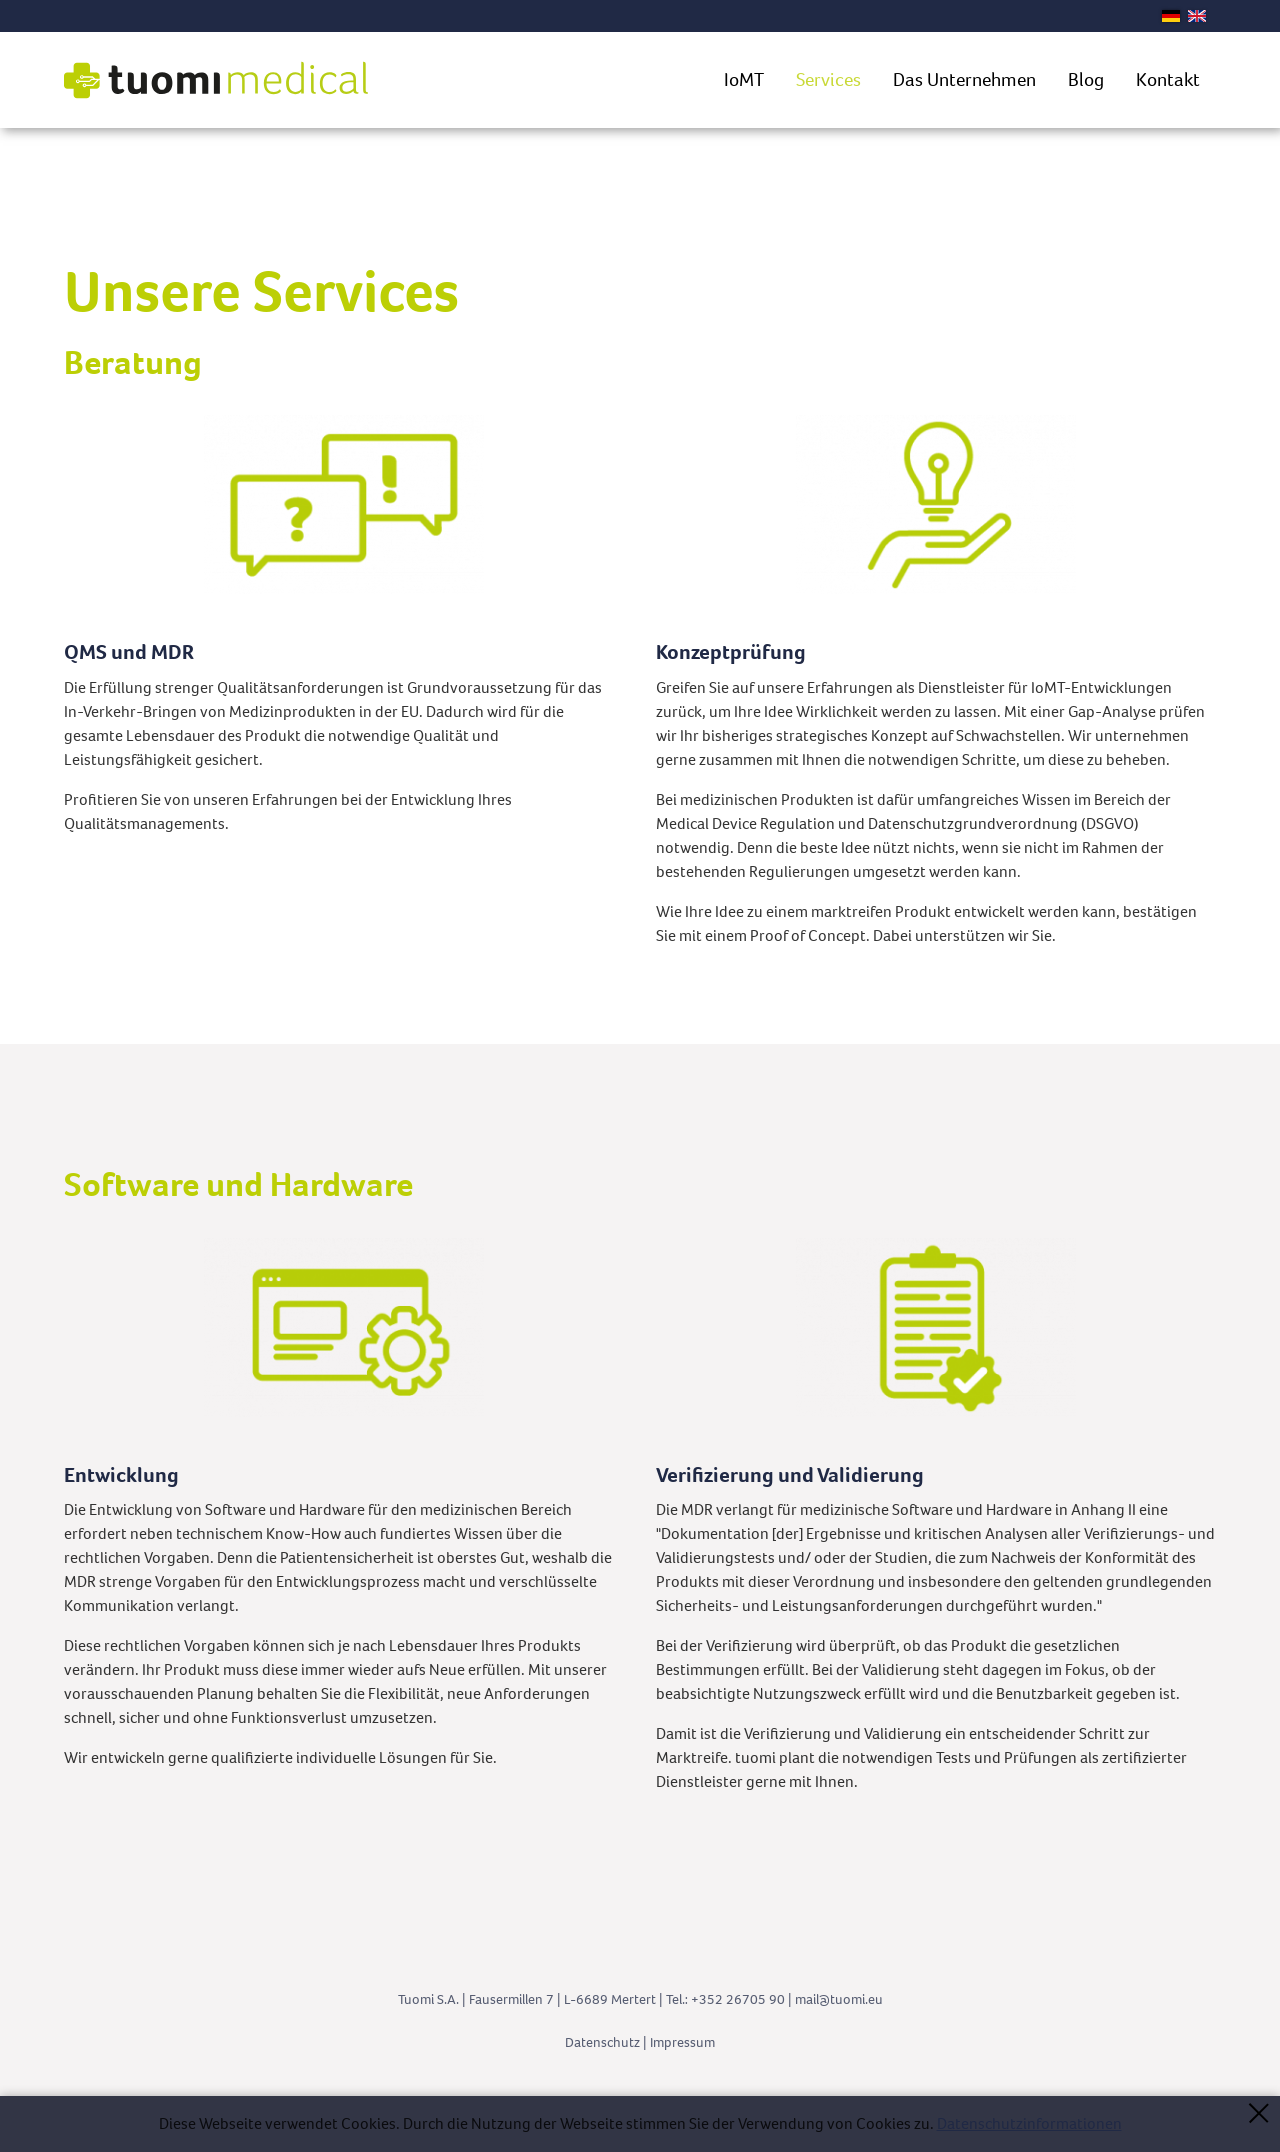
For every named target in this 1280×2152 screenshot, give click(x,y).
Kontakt (1168, 79)
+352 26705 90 (738, 1999)
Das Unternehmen (964, 79)
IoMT (744, 79)
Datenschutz (602, 2042)
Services (828, 79)
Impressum (682, 2042)
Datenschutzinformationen (1029, 2123)
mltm (839, 1999)
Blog (1086, 79)
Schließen (1259, 2112)
